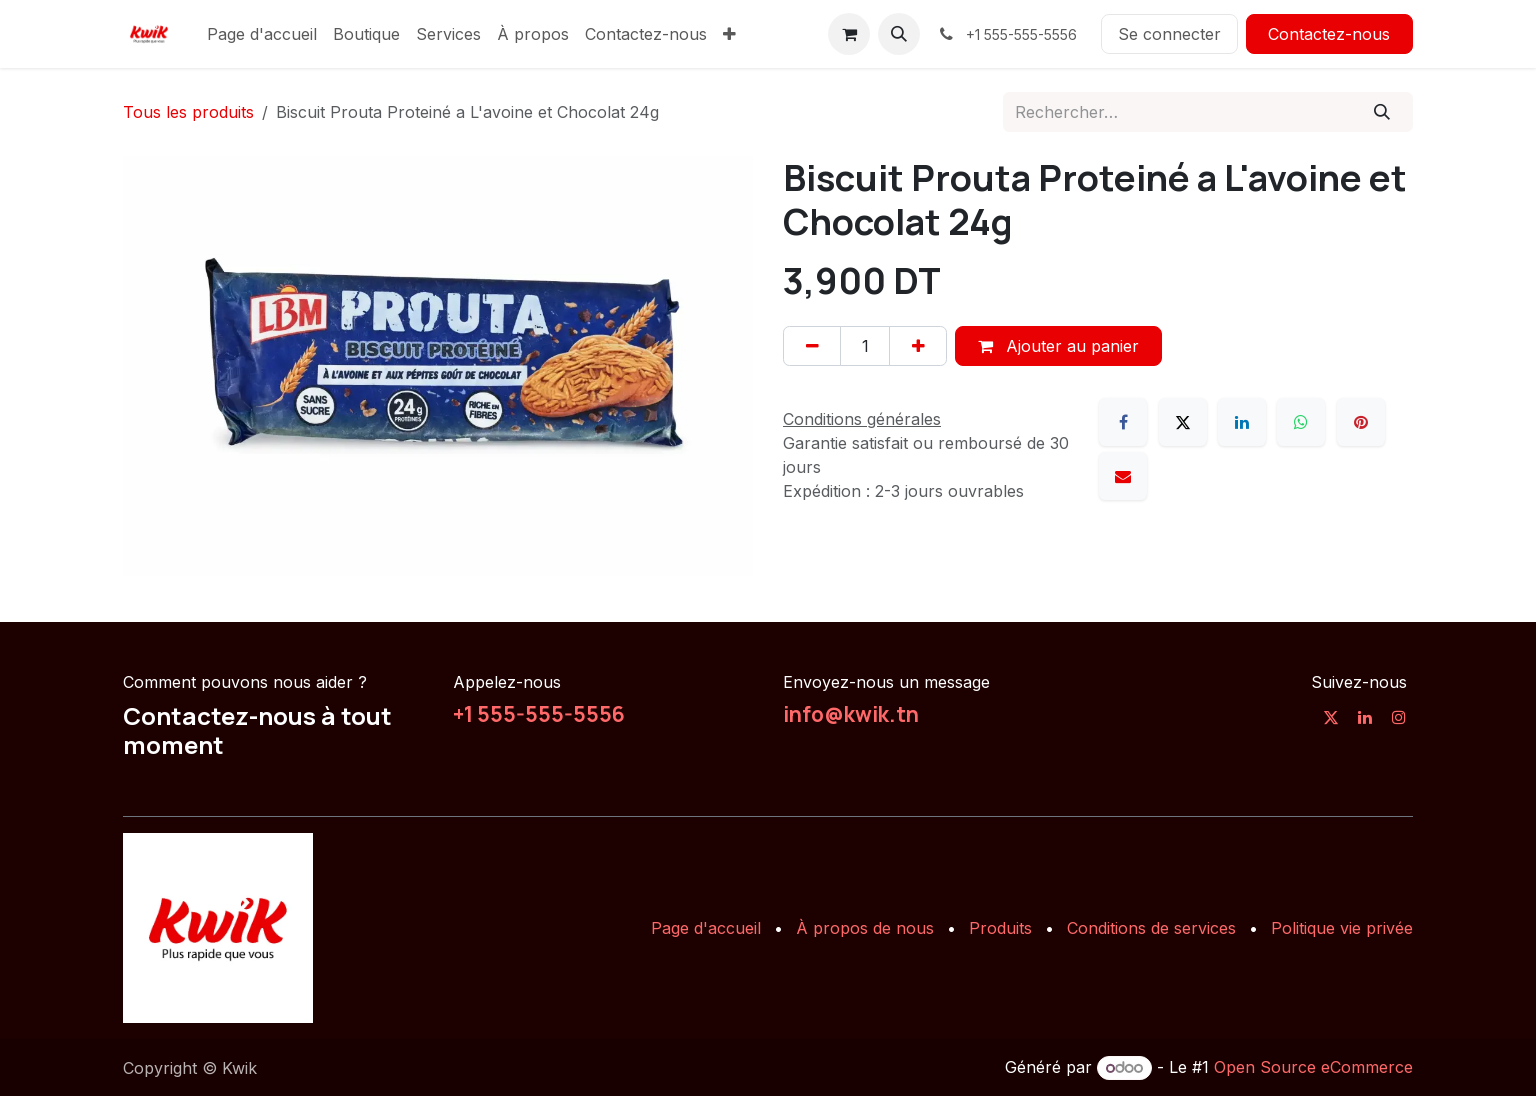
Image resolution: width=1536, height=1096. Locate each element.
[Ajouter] (918, 346)
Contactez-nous (1329, 34)
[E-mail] (1123, 476)
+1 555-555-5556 (539, 714)
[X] (1183, 422)
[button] (899, 34)
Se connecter (1169, 34)
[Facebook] (1123, 422)
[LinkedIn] (1242, 422)
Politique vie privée (1342, 928)
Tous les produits (188, 112)
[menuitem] (262, 34)
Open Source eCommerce (1313, 1067)
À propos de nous (865, 928)
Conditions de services (1151, 928)
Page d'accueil (706, 928)
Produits (1000, 928)
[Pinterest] (1361, 422)
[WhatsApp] (1301, 422)
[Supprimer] (812, 346)
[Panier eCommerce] (849, 34)
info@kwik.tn (851, 714)
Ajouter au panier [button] (1058, 346)
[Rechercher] (1382, 112)
